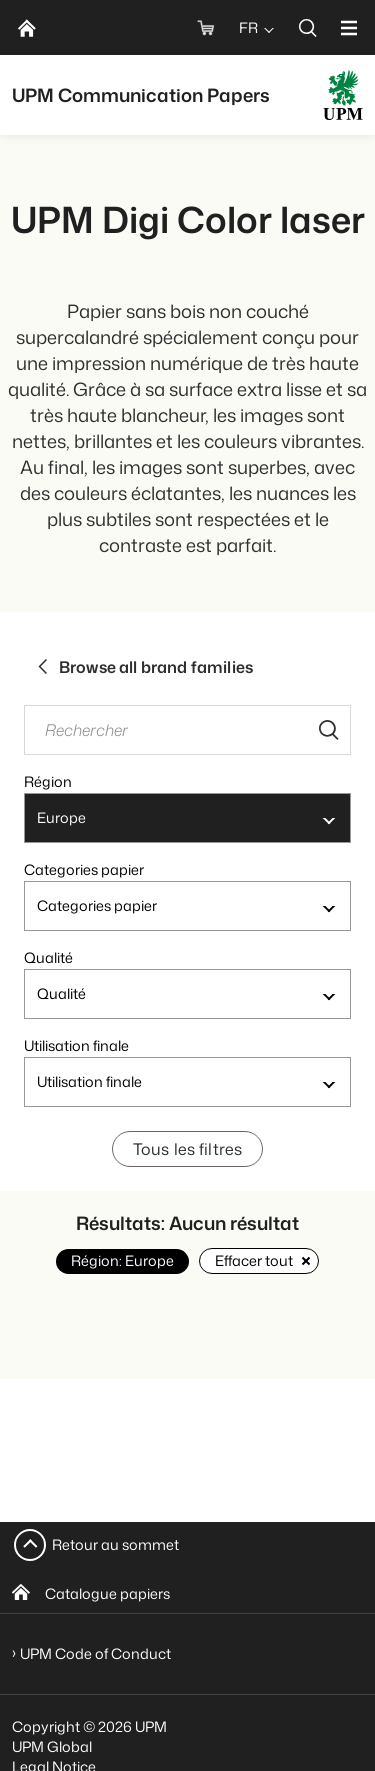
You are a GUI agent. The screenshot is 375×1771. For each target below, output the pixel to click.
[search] (308, 27)
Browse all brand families (144, 667)
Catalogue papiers (107, 1593)
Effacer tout (259, 1260)
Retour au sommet (115, 1544)
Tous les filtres (188, 1149)
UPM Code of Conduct (95, 1653)
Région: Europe (122, 1260)
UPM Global (52, 1746)
